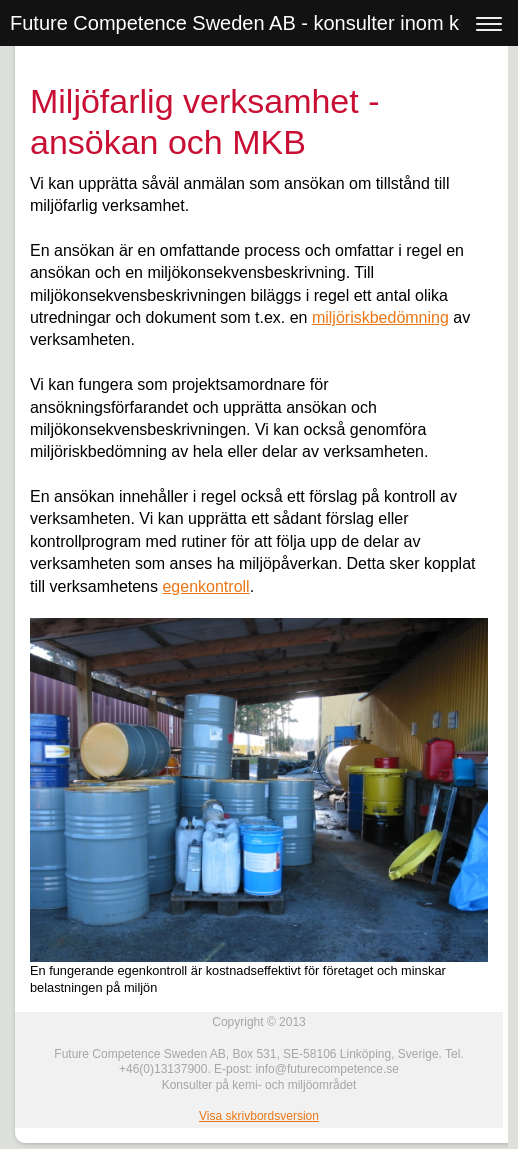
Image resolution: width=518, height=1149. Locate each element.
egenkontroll (205, 586)
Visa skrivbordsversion (259, 1116)
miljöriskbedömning (380, 317)
